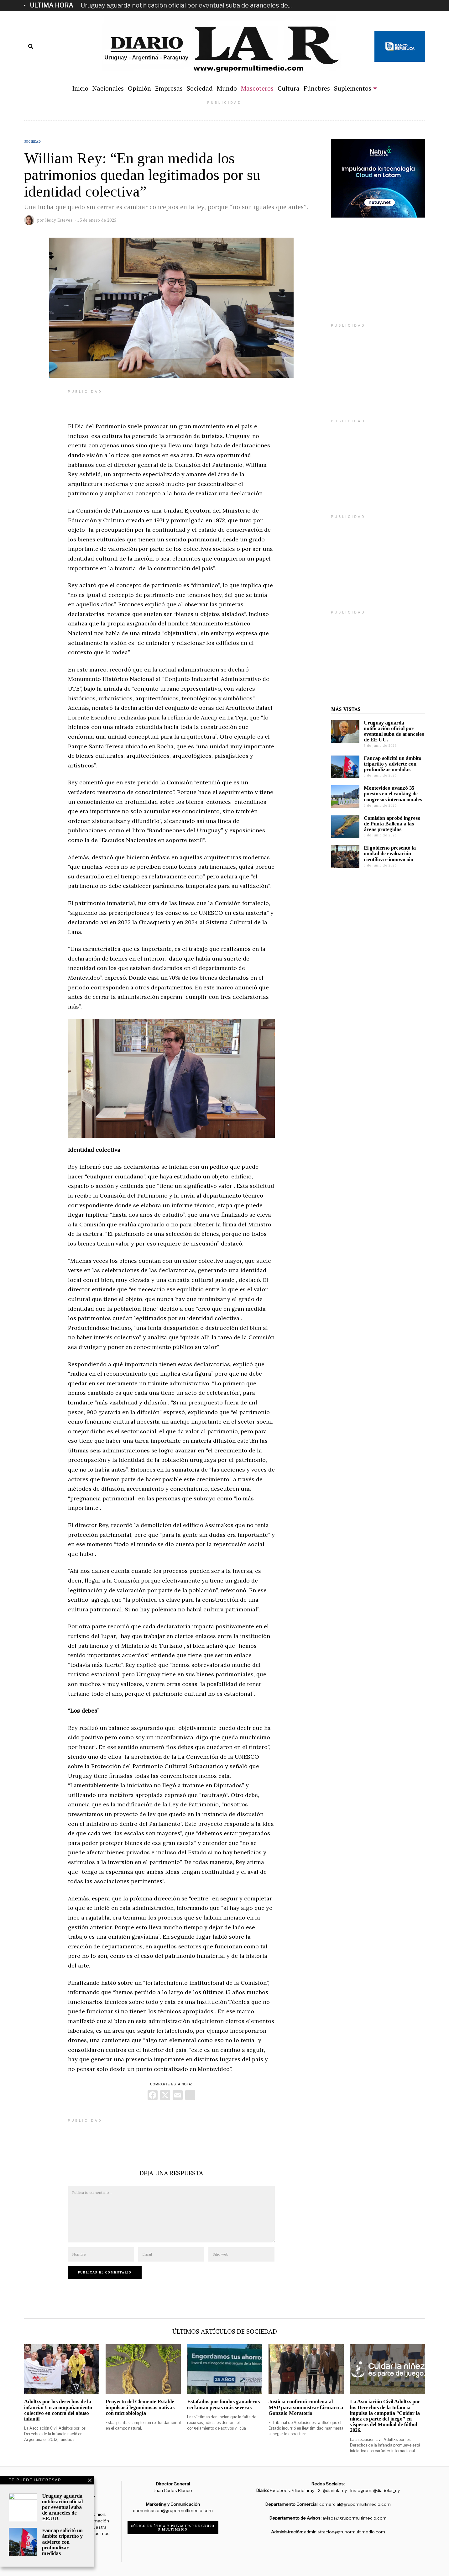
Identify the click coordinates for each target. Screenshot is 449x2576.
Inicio (80, 88)
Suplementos (352, 88)
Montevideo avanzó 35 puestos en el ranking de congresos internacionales (393, 793)
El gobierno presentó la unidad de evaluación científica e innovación (390, 853)
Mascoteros (257, 88)
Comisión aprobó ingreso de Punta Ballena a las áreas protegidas (392, 823)
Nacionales (108, 88)
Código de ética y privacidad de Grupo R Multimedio (173, 2527)
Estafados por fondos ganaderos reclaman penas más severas (223, 2404)
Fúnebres (317, 88)
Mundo (227, 88)
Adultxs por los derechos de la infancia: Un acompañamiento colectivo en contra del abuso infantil (58, 2410)
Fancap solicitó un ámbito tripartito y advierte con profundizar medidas (392, 763)
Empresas (169, 88)
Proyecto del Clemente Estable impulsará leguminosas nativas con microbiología (140, 2407)
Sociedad (200, 88)
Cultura (289, 88)
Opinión (139, 88)
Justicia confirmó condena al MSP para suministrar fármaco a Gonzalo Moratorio (306, 2407)
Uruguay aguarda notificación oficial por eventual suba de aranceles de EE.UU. (394, 731)
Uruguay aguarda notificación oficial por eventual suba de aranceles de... (186, 5)
